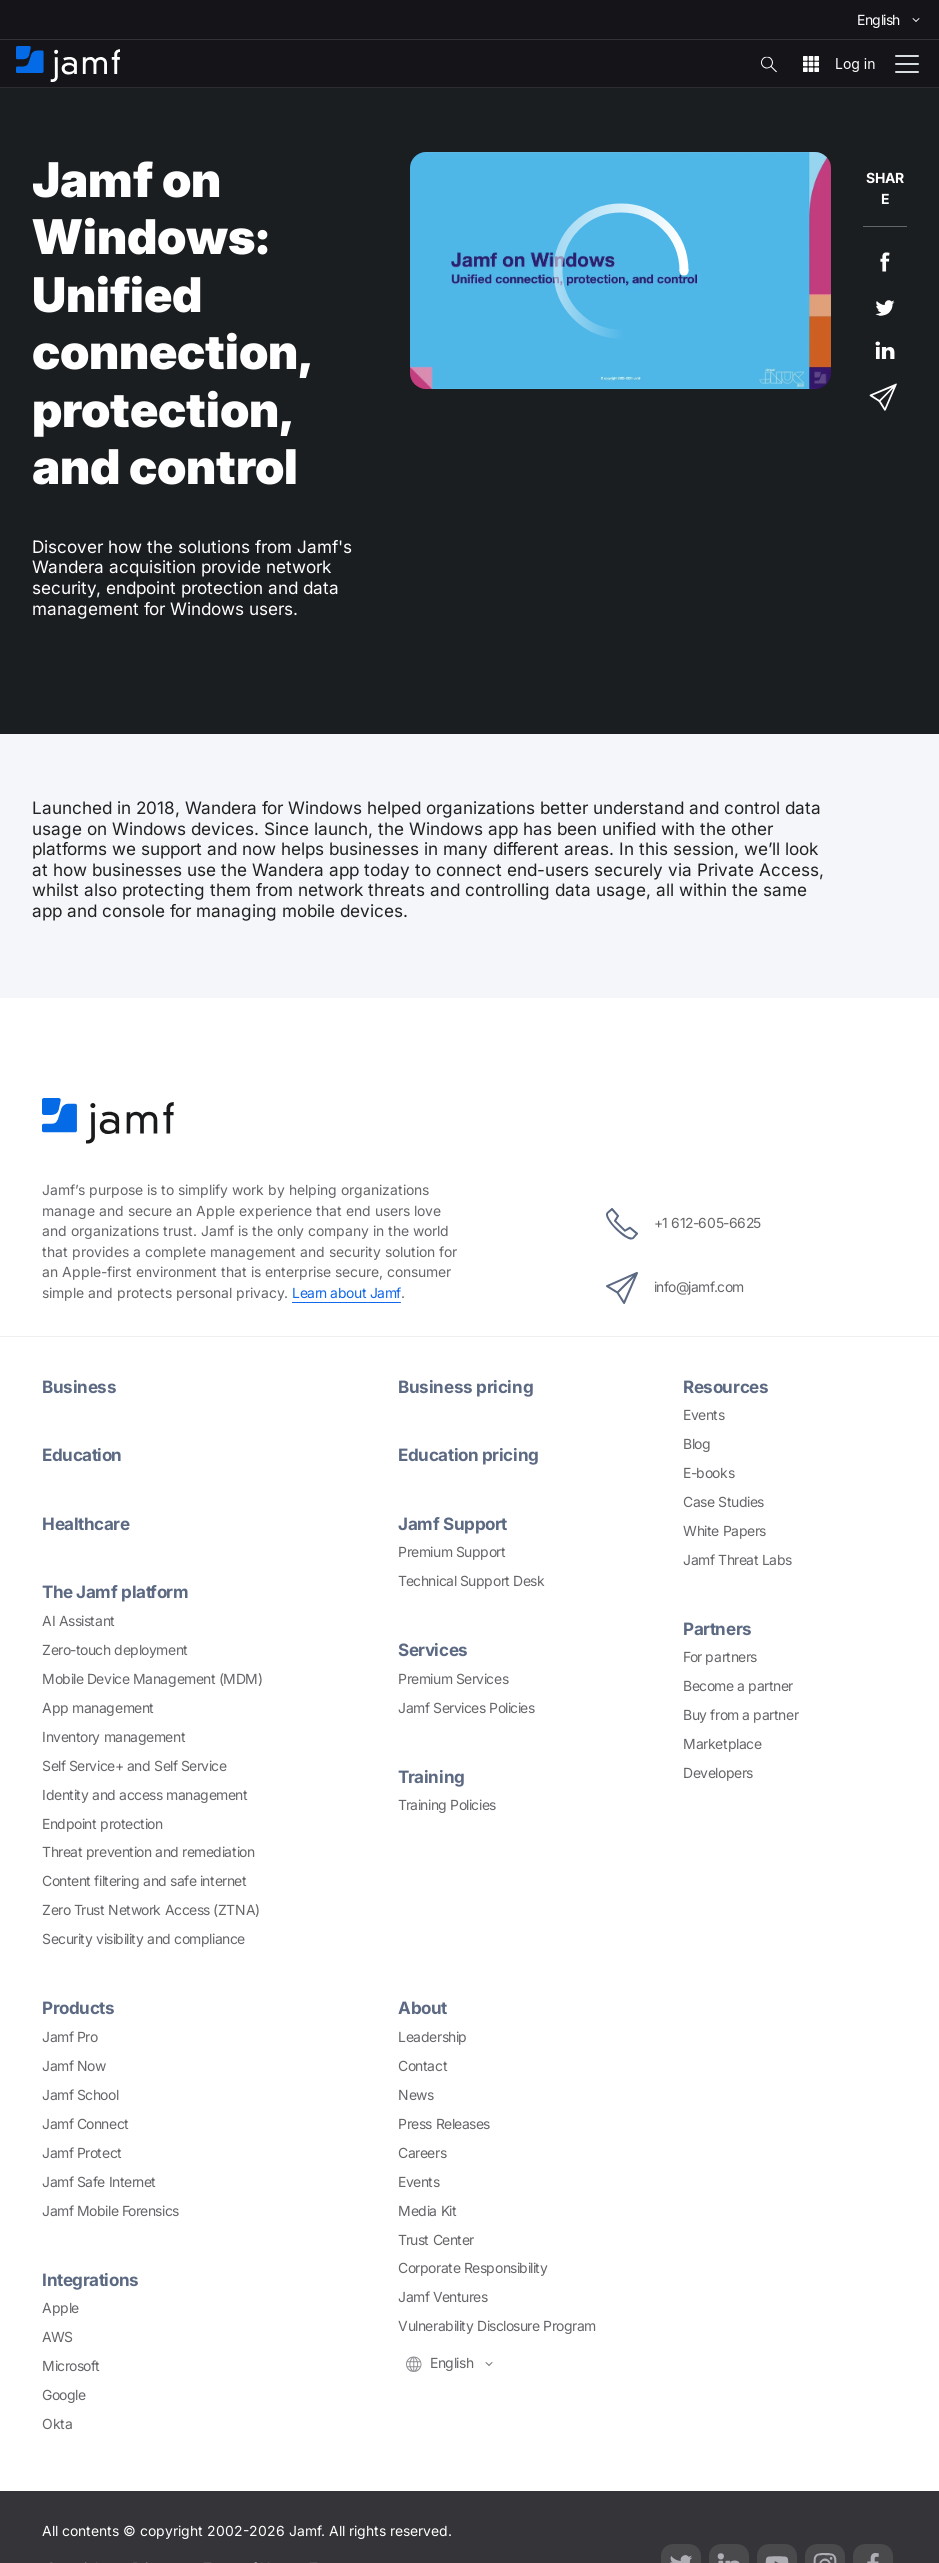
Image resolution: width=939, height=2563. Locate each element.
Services (432, 1649)
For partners (720, 1656)
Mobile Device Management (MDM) (152, 1678)
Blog (696, 1443)
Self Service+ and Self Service (134, 1765)
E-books (708, 1472)
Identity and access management (145, 1794)
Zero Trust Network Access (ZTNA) (151, 1909)
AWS (57, 2336)
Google (63, 2394)
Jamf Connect (85, 2123)
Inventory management (113, 1736)
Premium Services (453, 1678)
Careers (422, 2152)
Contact (422, 2065)
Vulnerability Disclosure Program (497, 2325)
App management (98, 1707)
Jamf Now (73, 2065)
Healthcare (86, 1523)
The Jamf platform (115, 1591)
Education (82, 1454)
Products (78, 2007)
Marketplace (722, 1743)
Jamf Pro (69, 2036)
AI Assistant (78, 1620)
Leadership (432, 2036)
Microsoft (71, 2365)
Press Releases (444, 2123)
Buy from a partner (740, 1714)
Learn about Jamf (346, 1292)
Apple (60, 2307)
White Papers (724, 1530)
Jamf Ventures (442, 2296)
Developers (718, 1772)
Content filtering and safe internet (144, 1880)
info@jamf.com (674, 1288)
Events (703, 1414)
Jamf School (80, 2094)
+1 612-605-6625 (683, 1224)
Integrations (91, 2279)
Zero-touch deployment (115, 1649)
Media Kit (427, 2210)
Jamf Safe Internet (99, 2181)
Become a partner (738, 1685)
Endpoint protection (102, 1823)
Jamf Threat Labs (737, 1559)
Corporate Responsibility (472, 2267)
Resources (726, 1386)
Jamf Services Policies (466, 1707)
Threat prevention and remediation (148, 1851)
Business (79, 1386)
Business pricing (465, 1386)
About (423, 2007)
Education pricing (468, 1454)
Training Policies (446, 1804)
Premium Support (451, 1551)
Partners (717, 1628)
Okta (57, 2423)
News (415, 2094)
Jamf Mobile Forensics (110, 2210)
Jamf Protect (82, 2152)
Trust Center (436, 2239)
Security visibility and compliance (143, 1938)
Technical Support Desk (471, 1580)
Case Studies (723, 1501)
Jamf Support (453, 1523)
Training (431, 1776)
